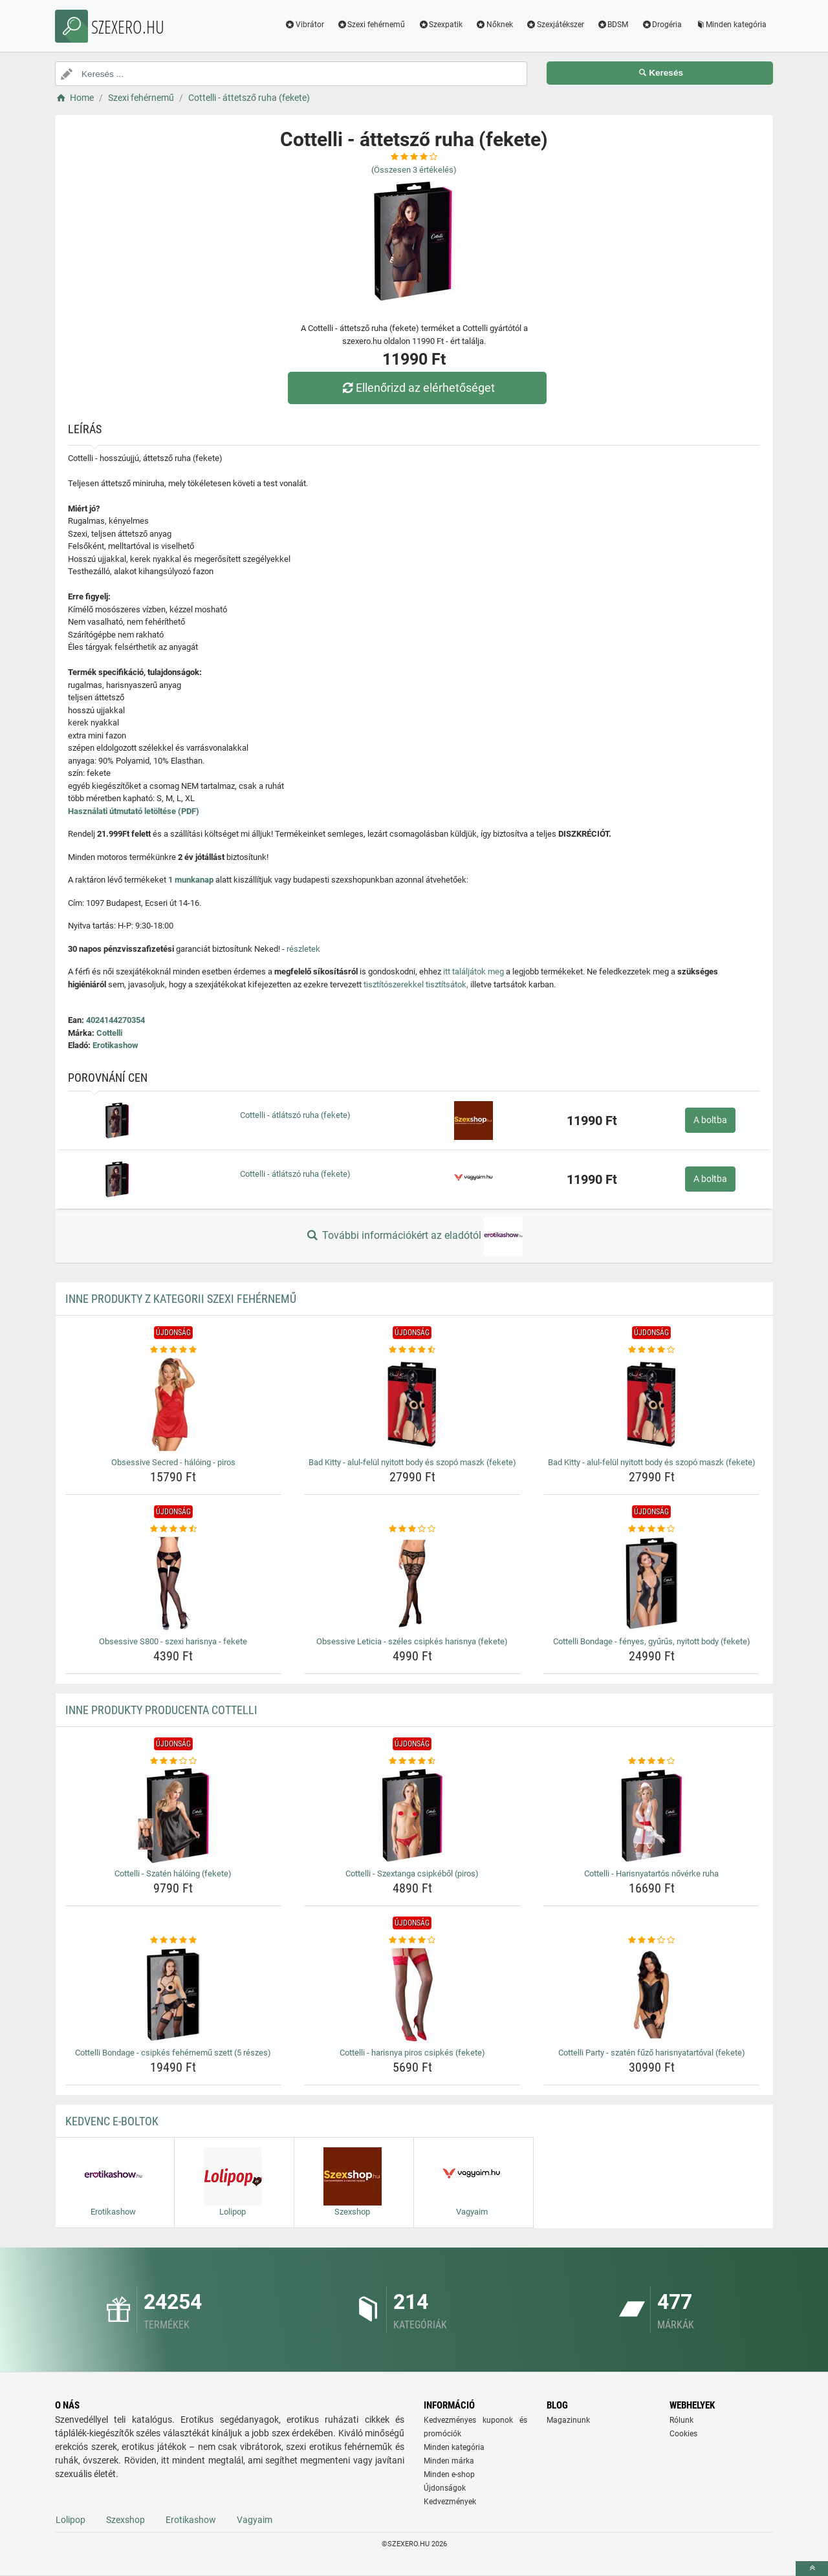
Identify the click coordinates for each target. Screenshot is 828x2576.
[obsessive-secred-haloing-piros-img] (173, 1404)
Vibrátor (304, 24)
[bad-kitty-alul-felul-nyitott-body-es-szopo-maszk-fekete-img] (412, 1404)
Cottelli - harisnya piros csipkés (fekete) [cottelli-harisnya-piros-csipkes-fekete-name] (412, 2052)
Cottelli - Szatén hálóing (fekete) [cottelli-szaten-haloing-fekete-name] (173, 1873)
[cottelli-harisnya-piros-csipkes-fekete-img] (412, 1994)
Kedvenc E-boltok (111, 2121)
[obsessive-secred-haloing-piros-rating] (173, 1350)
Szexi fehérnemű (371, 24)
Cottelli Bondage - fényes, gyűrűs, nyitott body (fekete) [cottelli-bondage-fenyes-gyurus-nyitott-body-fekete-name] (651, 1641)
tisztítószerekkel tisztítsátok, (416, 984)
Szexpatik (440, 24)
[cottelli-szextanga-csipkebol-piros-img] (412, 1815)
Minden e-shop (449, 2474)
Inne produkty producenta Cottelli (161, 1710)
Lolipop (70, 2520)
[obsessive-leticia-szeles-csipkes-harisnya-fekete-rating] (412, 1529)
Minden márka (449, 2460)
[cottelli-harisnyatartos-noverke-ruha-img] (651, 1815)
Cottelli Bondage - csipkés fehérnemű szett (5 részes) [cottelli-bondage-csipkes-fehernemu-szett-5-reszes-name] (173, 2052)
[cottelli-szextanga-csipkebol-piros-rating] (412, 1761)
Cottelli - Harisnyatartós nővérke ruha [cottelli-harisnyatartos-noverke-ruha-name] (651, 1873)
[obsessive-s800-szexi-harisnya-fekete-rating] (173, 1529)
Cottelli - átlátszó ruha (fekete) (295, 1115)
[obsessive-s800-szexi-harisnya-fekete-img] (173, 1583)
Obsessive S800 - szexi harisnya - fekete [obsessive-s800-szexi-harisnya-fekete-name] (173, 1641)
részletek (303, 949)
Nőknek (494, 24)
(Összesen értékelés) (414, 170)
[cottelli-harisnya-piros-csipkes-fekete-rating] (412, 1940)
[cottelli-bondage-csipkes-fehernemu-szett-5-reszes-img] (173, 1994)
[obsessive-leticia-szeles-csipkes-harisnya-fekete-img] (412, 1583)
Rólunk (681, 2420)
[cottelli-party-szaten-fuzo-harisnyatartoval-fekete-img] (651, 1994)
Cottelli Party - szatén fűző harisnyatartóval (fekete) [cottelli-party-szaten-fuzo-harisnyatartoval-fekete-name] (651, 2052)
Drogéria (661, 24)
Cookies (683, 2433)
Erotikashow (115, 1045)
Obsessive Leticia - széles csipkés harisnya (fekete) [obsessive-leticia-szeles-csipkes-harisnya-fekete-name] (412, 1641)
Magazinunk (568, 2420)
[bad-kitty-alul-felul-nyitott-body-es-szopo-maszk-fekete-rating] (412, 1350)
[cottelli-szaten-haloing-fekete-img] (173, 1815)
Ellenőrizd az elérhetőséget (417, 387)
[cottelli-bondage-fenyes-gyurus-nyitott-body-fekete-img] (651, 1583)
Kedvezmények (450, 2501)
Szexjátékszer (555, 24)
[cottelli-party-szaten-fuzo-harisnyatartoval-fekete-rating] (651, 1940)
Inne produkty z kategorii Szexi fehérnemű (180, 1298)
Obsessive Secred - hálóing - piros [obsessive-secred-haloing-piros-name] (173, 1462)
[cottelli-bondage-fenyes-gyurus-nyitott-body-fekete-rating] (651, 1529)
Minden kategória (731, 24)
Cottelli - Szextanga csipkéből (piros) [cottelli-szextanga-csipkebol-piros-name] (412, 1873)
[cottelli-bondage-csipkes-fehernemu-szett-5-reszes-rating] (173, 1940)
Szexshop (125, 2520)
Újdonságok (445, 2488)
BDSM (613, 24)
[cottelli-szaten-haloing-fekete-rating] (173, 1761)
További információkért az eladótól (414, 1236)
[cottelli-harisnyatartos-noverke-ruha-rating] (651, 1761)
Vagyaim (254, 2520)
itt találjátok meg (473, 971)
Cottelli (109, 1033)
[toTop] (812, 2568)
